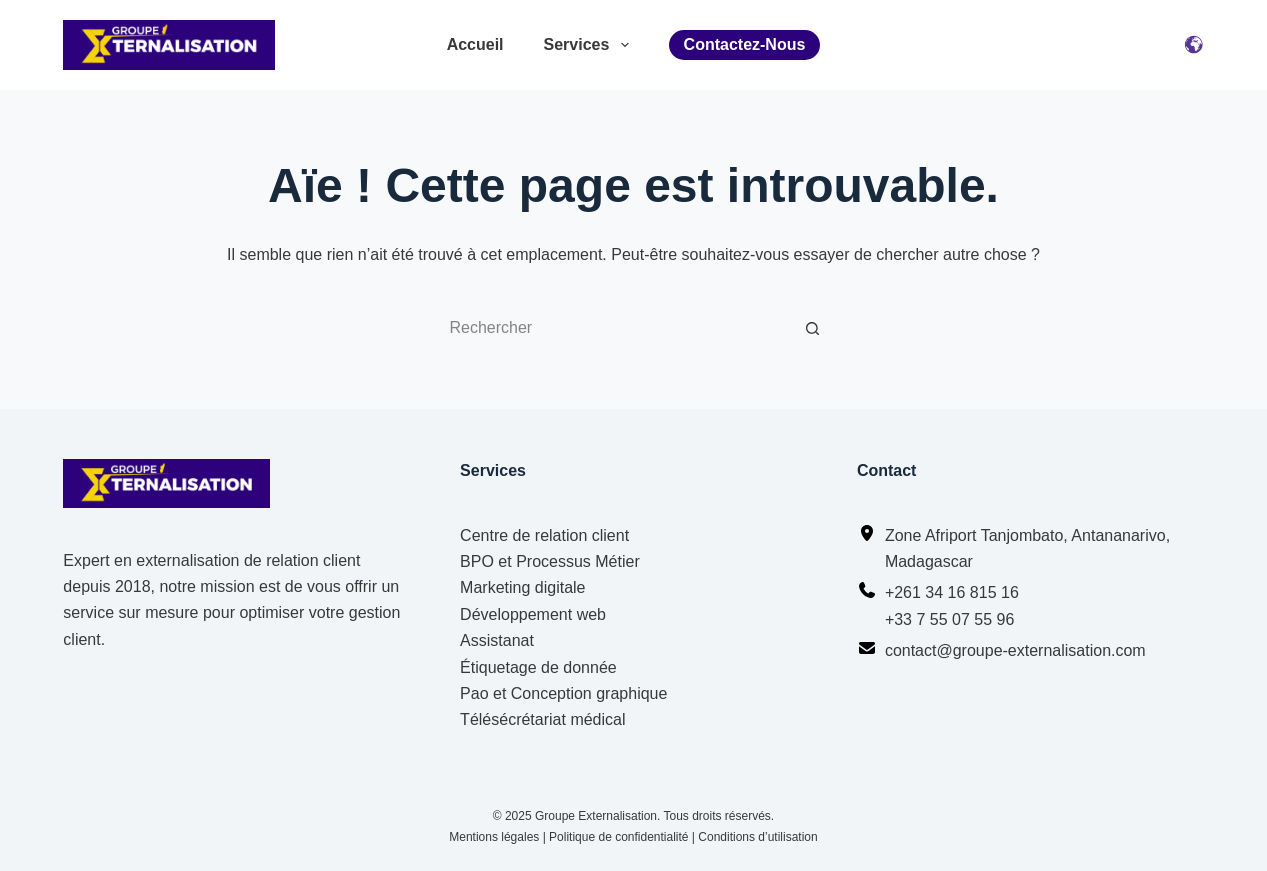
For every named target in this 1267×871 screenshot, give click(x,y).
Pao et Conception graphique (563, 693)
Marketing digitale (522, 587)
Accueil (475, 44)
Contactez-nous (745, 44)
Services (586, 45)
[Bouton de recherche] (813, 328)
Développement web (533, 614)
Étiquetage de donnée (538, 667)
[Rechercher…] (613, 328)
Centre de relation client (544, 535)
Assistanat (497, 640)
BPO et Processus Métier (550, 561)
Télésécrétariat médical (542, 719)
